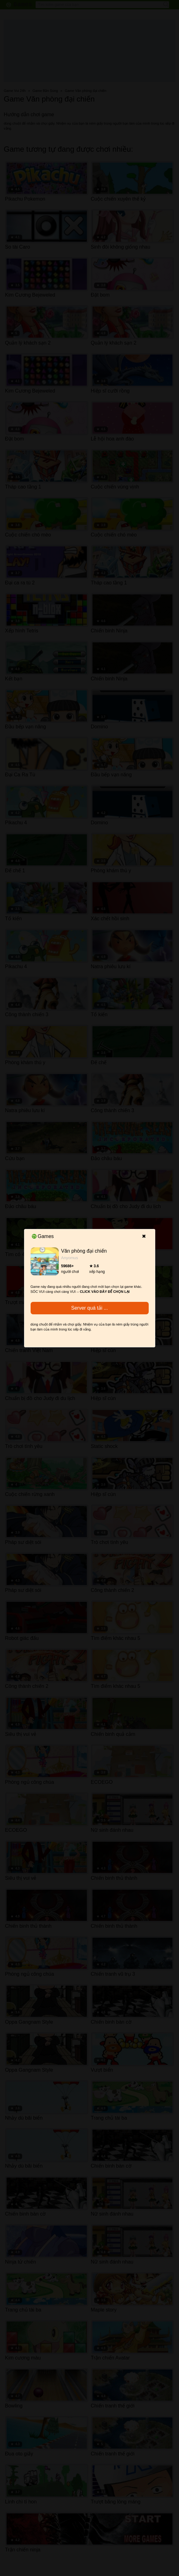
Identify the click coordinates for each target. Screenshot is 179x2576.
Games (43, 1236)
